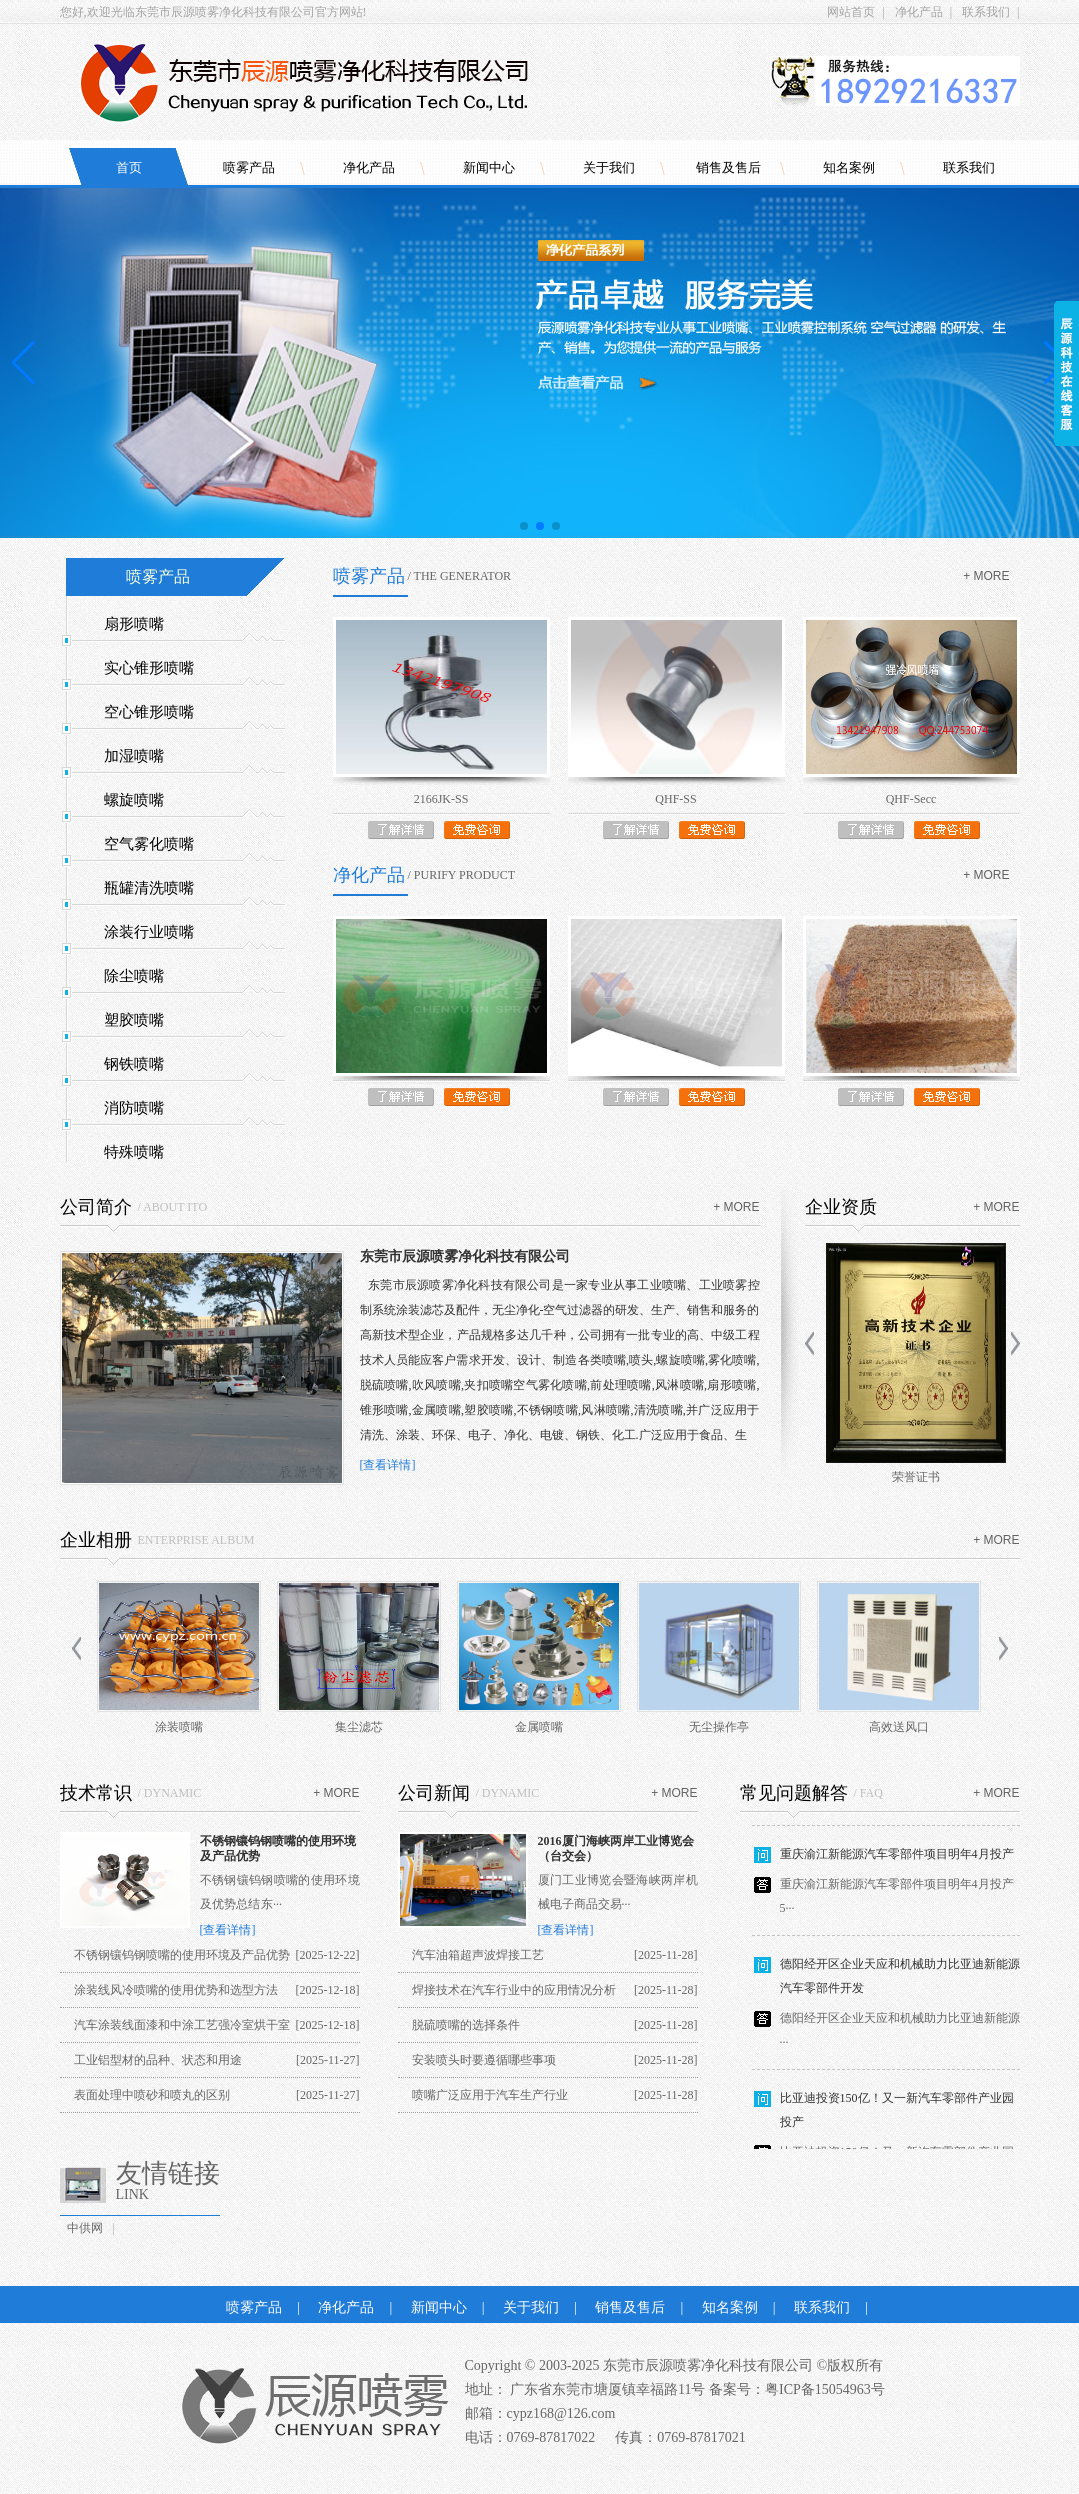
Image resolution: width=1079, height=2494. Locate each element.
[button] (524, 526)
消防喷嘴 (134, 1108)
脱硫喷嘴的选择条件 (466, 2025)
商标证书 (912, 1477)
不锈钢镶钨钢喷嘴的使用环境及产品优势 (182, 1955)
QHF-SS (675, 799)
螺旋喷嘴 (134, 800)
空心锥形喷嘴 (149, 712)
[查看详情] (388, 1465)
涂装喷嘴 (179, 1727)
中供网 (85, 2228)
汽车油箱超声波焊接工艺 (478, 1955)
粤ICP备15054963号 (825, 2389)
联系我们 (986, 12)
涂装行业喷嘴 (149, 932)
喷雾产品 (249, 167)
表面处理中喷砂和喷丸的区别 (152, 2095)
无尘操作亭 (719, 1727)
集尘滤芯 (359, 1727)
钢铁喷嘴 (134, 1064)
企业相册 (96, 1540)
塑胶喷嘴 (134, 1020)
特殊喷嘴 (134, 1152)
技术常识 (96, 1793)
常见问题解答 (794, 1793)
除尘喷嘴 (134, 976)
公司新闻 (434, 1793)
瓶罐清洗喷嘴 (149, 888)
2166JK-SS (441, 799)
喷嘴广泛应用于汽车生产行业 (490, 2095)
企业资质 (841, 1207)
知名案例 (849, 167)
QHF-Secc (911, 799)
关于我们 (609, 167)
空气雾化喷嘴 (149, 844)
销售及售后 (728, 167)
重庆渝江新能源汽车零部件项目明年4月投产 (897, 1861)
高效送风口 (899, 1727)
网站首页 (851, 12)
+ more (986, 576)
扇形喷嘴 (134, 624)
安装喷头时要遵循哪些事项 (484, 2060)
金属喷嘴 (539, 1727)
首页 (129, 167)
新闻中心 (489, 167)
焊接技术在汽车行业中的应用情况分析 (514, 1990)
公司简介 (96, 1207)
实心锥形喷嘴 (149, 668)
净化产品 (919, 12)
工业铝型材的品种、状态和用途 (158, 2060)
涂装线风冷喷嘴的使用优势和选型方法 (176, 1990)
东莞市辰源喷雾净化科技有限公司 (465, 1256)
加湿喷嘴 (134, 756)
